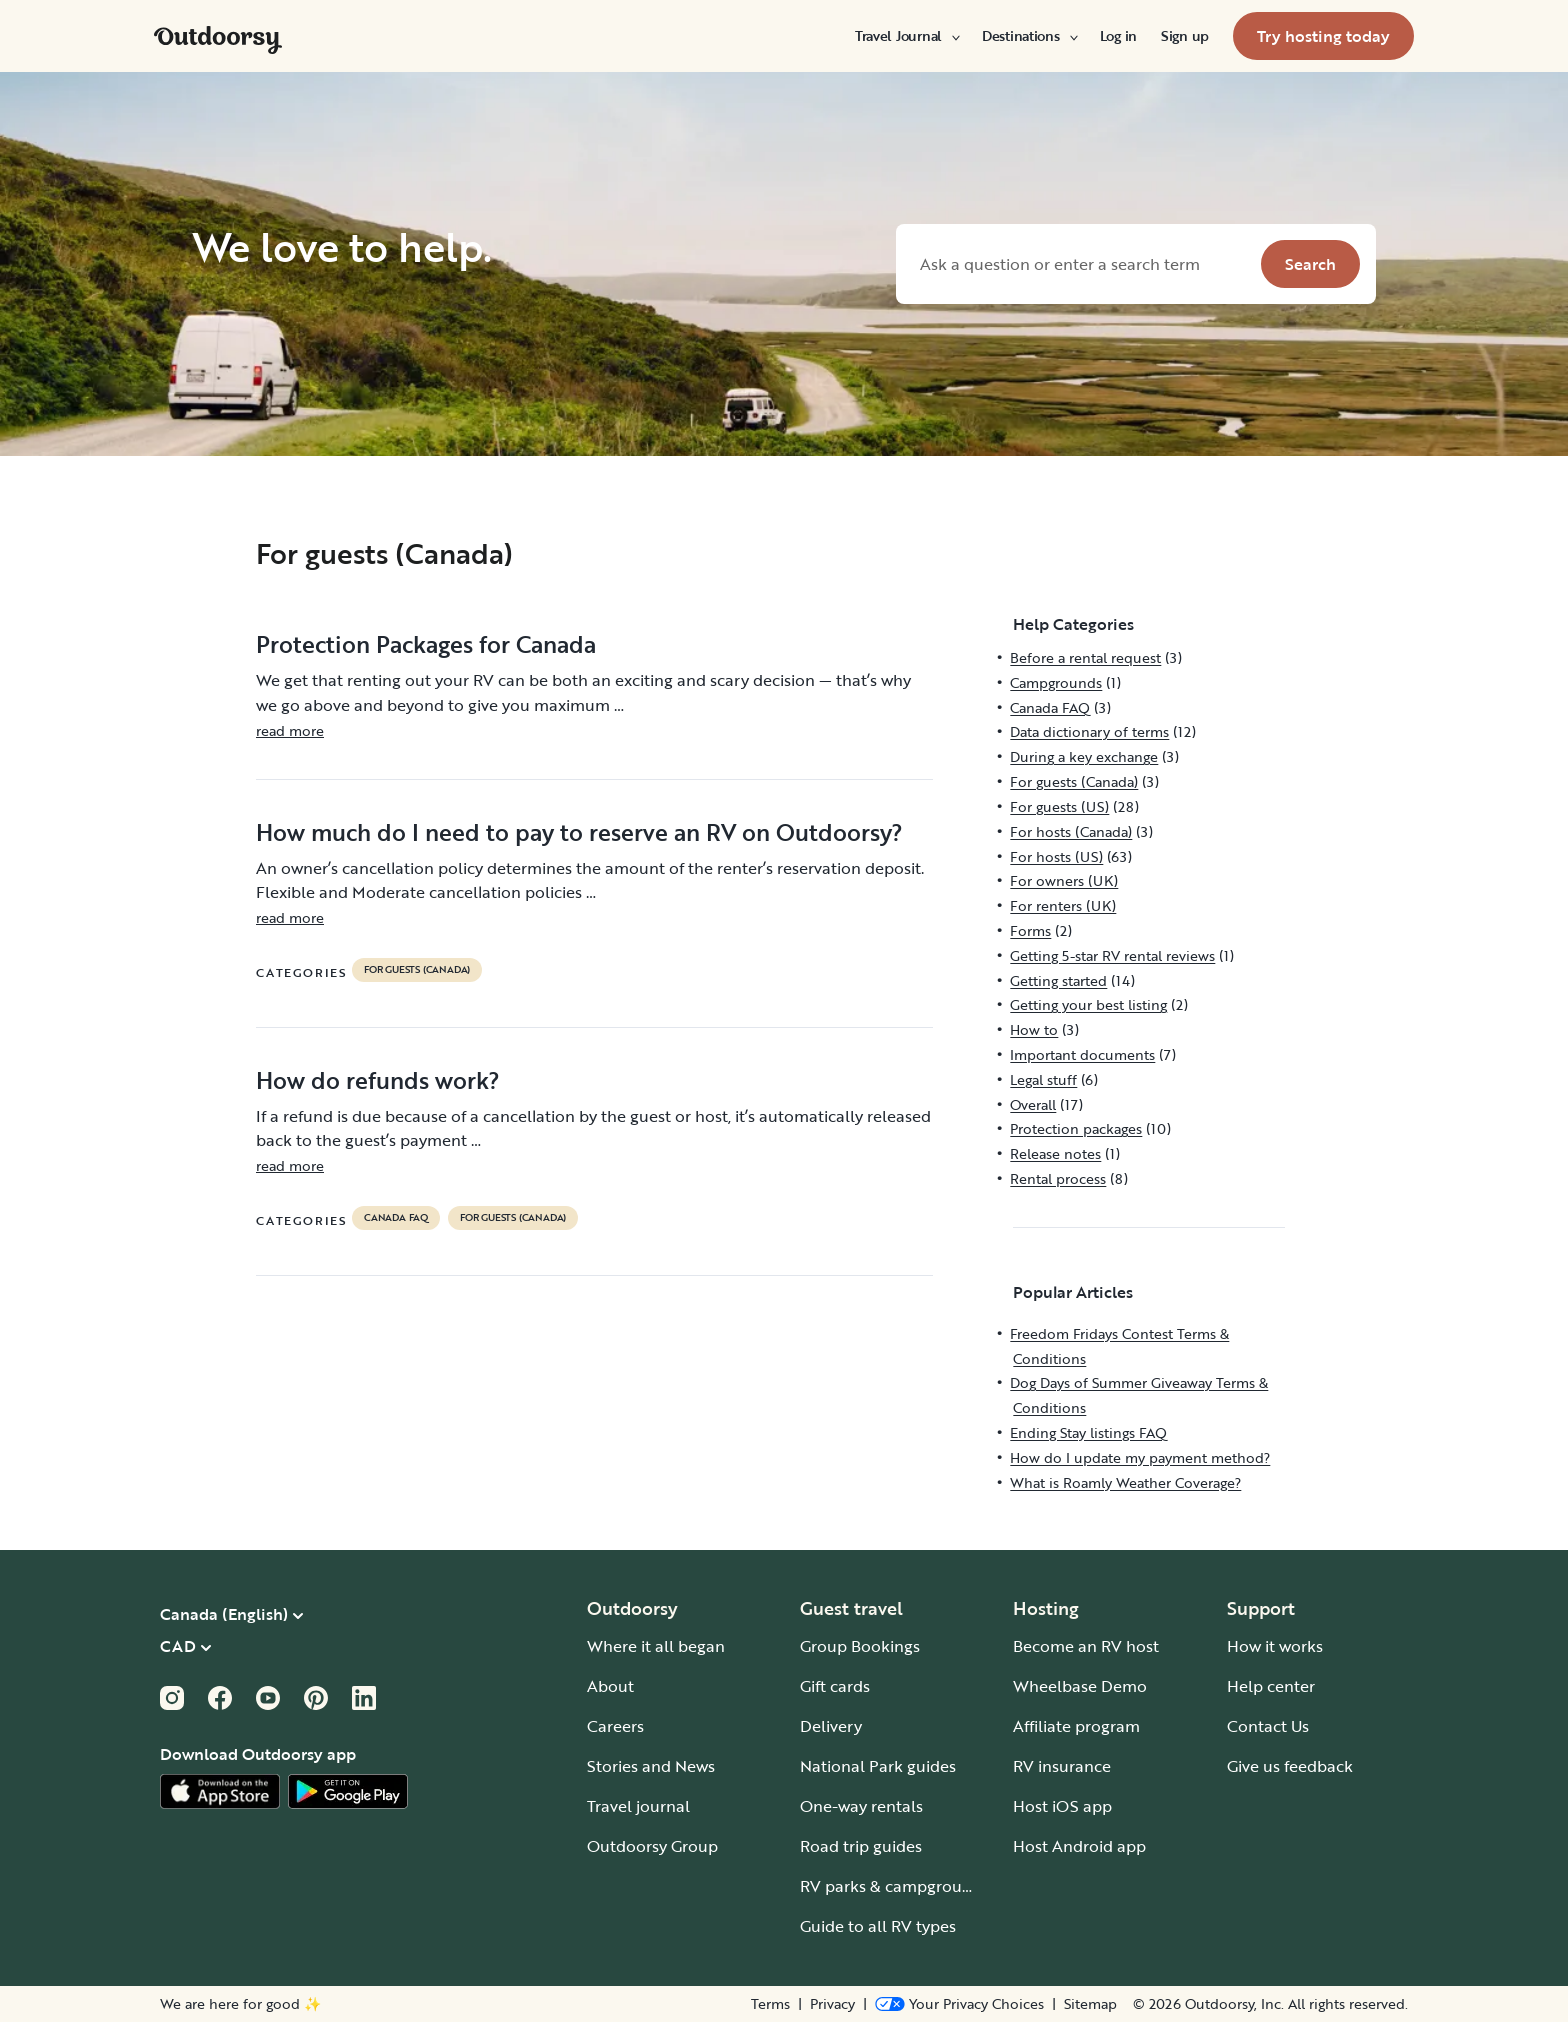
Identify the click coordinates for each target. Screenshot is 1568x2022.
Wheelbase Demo (1080, 1686)
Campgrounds (1056, 682)
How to (1034, 1029)
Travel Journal (906, 36)
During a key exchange (1084, 756)
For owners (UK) (1064, 880)
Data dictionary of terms (1089, 731)
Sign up (1185, 36)
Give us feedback (1290, 1766)
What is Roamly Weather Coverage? (1125, 1482)
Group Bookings (860, 1646)
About (610, 1686)
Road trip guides (861, 1846)
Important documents (1082, 1054)
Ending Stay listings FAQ (1088, 1432)
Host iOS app (1062, 1806)
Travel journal (638, 1806)
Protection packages (1076, 1128)
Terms (770, 2004)
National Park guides (878, 1766)
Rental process (1058, 1178)
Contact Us (1268, 1726)
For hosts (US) (1056, 856)
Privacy (832, 2004)
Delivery (831, 1726)
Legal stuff (1043, 1079)
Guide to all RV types (878, 1926)
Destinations (1029, 36)
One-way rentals (861, 1806)
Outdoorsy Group (652, 1846)
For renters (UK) (1063, 905)
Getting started (1058, 980)
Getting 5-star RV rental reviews (1112, 955)
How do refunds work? (378, 1080)
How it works (1275, 1646)
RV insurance (1062, 1766)
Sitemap (1090, 2004)
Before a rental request (1085, 657)
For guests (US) (1059, 806)
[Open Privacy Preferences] (959, 2004)
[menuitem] (906, 36)
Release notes (1055, 1153)
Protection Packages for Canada (426, 644)
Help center (1271, 1686)
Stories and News (651, 1766)
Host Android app (1079, 1846)
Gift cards (835, 1686)
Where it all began (656, 1646)
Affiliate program (1076, 1726)
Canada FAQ (396, 1218)
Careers (615, 1726)
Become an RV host (1086, 1646)
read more (290, 730)
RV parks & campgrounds (894, 1886)
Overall (1033, 1104)
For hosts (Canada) (1071, 831)
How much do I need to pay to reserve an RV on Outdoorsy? (579, 832)
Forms (1030, 930)
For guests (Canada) (417, 970)
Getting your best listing (1088, 1004)
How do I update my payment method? (1140, 1457)
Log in (1118, 36)
